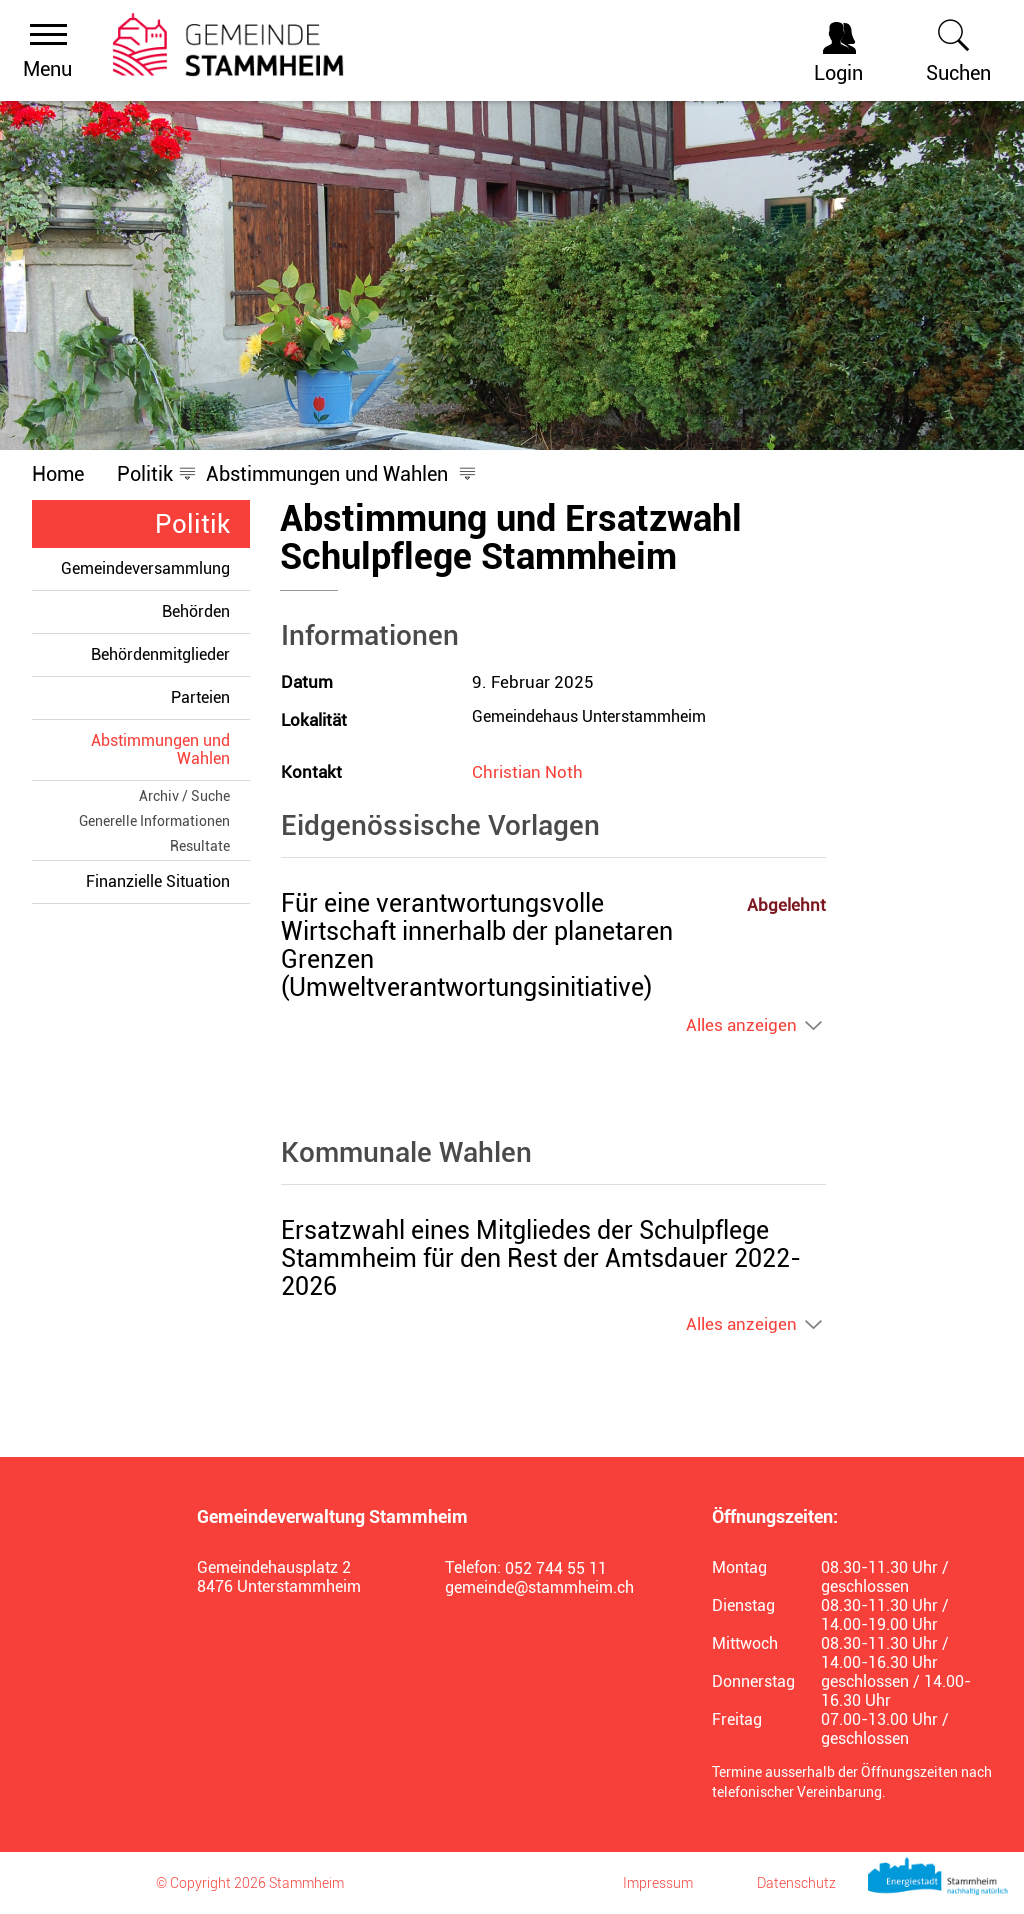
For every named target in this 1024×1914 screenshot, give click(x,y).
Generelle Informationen (154, 821)
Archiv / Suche (184, 796)
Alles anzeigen (741, 1025)
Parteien (200, 697)
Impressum (658, 1883)
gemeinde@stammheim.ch (539, 1587)
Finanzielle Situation (158, 881)
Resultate (200, 846)
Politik (192, 524)
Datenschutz (796, 1883)
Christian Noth (527, 772)
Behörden (196, 611)
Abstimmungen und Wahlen (170, 749)
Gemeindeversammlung (145, 568)
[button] (145, 474)
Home (58, 474)
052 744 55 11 (556, 1568)
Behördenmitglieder (160, 654)
